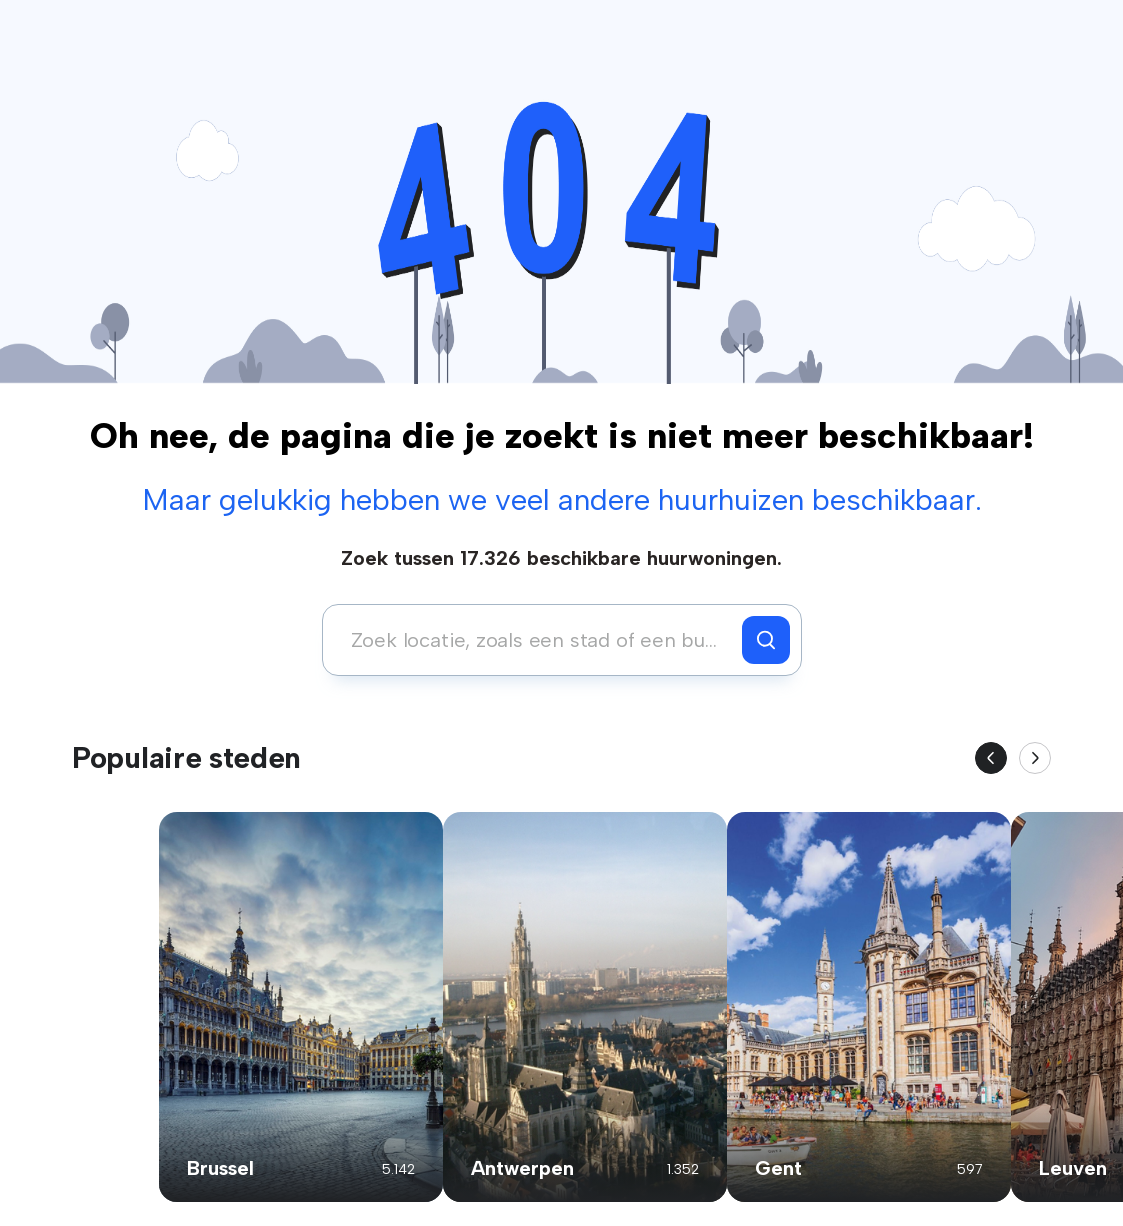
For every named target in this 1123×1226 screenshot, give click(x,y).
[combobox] (537, 640)
